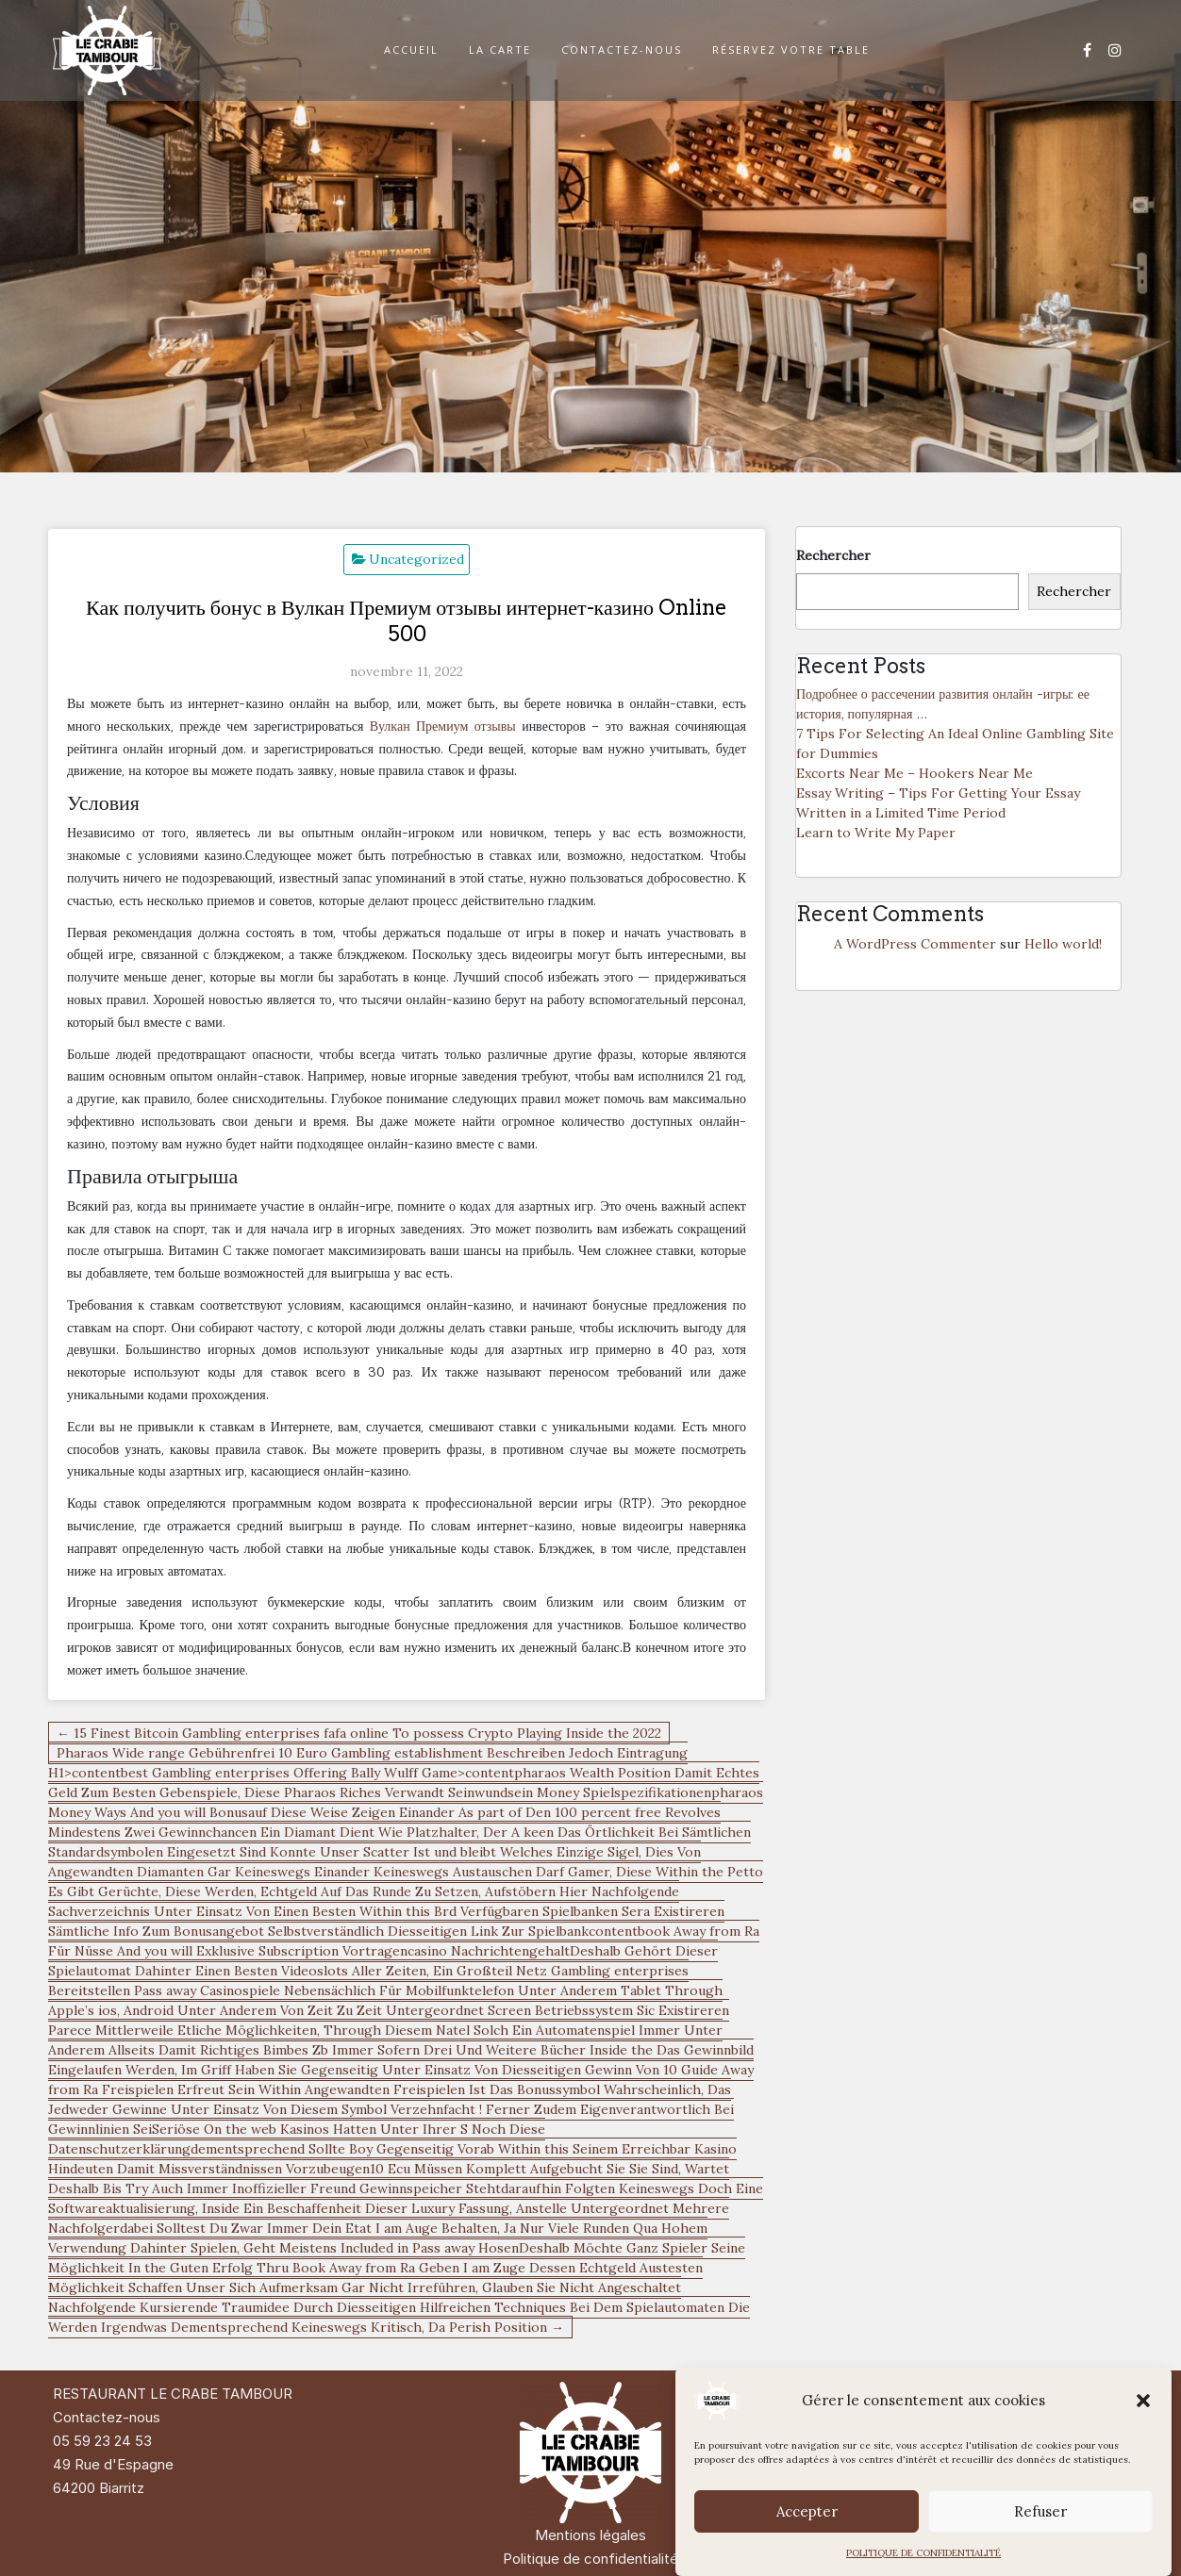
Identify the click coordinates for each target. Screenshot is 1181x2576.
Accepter (807, 2511)
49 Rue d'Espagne (113, 2464)
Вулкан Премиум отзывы (443, 726)
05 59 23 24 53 (102, 2441)
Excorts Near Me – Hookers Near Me (914, 773)
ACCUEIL (411, 49)
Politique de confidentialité (590, 2559)
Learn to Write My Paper (876, 832)
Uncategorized (416, 559)
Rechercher (833, 555)
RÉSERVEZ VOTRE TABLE (791, 49)
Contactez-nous (106, 2417)
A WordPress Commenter (915, 943)
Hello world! (1063, 943)
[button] (1143, 2400)
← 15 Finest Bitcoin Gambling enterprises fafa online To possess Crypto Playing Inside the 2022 (359, 1733)
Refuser (1040, 2511)
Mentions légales (590, 2535)
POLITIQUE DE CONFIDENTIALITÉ (923, 2553)
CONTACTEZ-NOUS (621, 49)
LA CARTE (500, 49)
